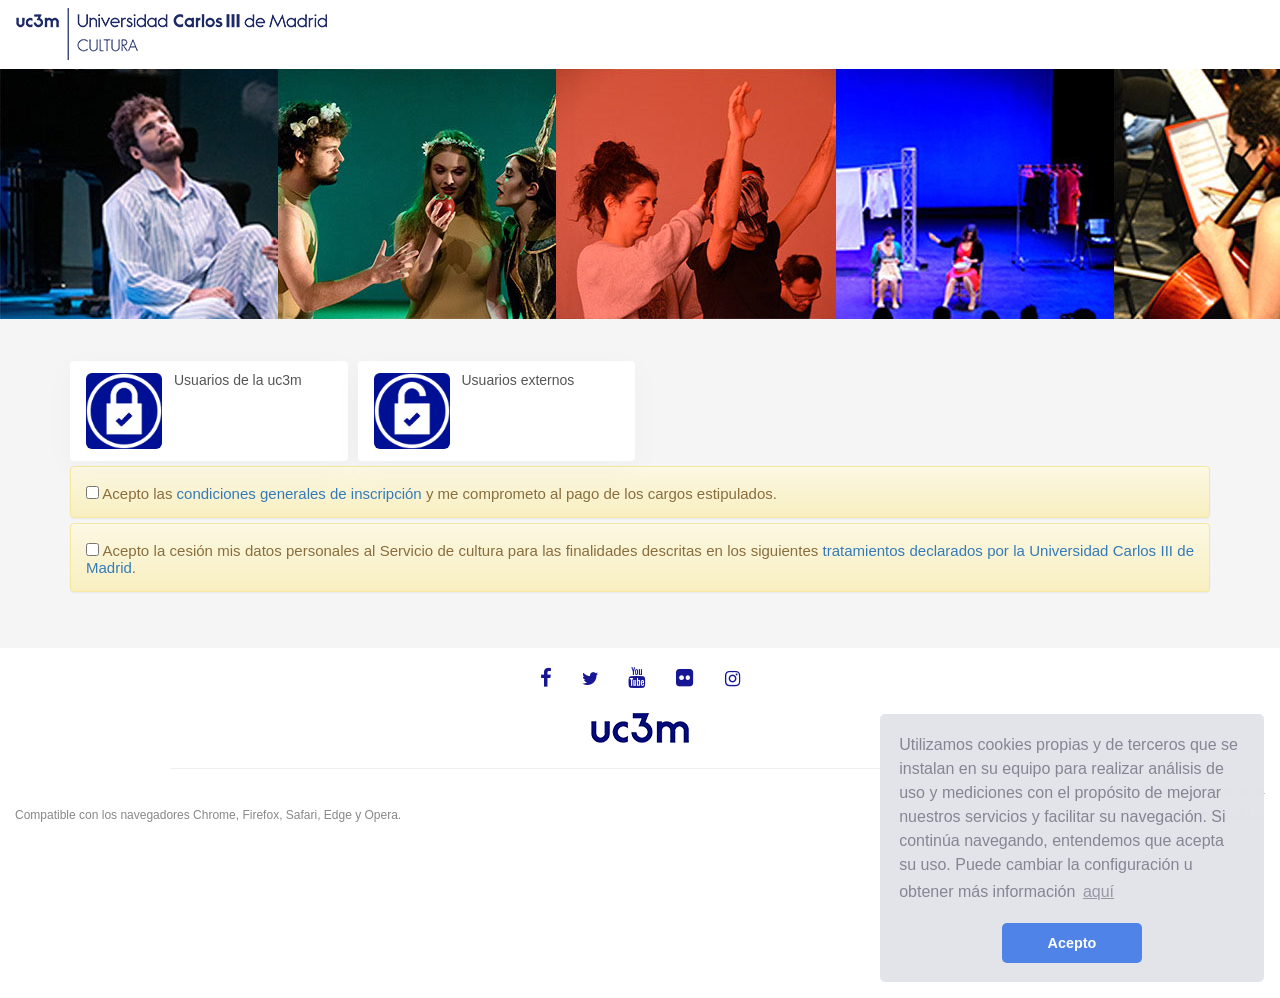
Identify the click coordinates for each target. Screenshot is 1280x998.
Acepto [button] (1072, 943)
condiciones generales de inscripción (299, 493)
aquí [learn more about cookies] (1098, 891)
